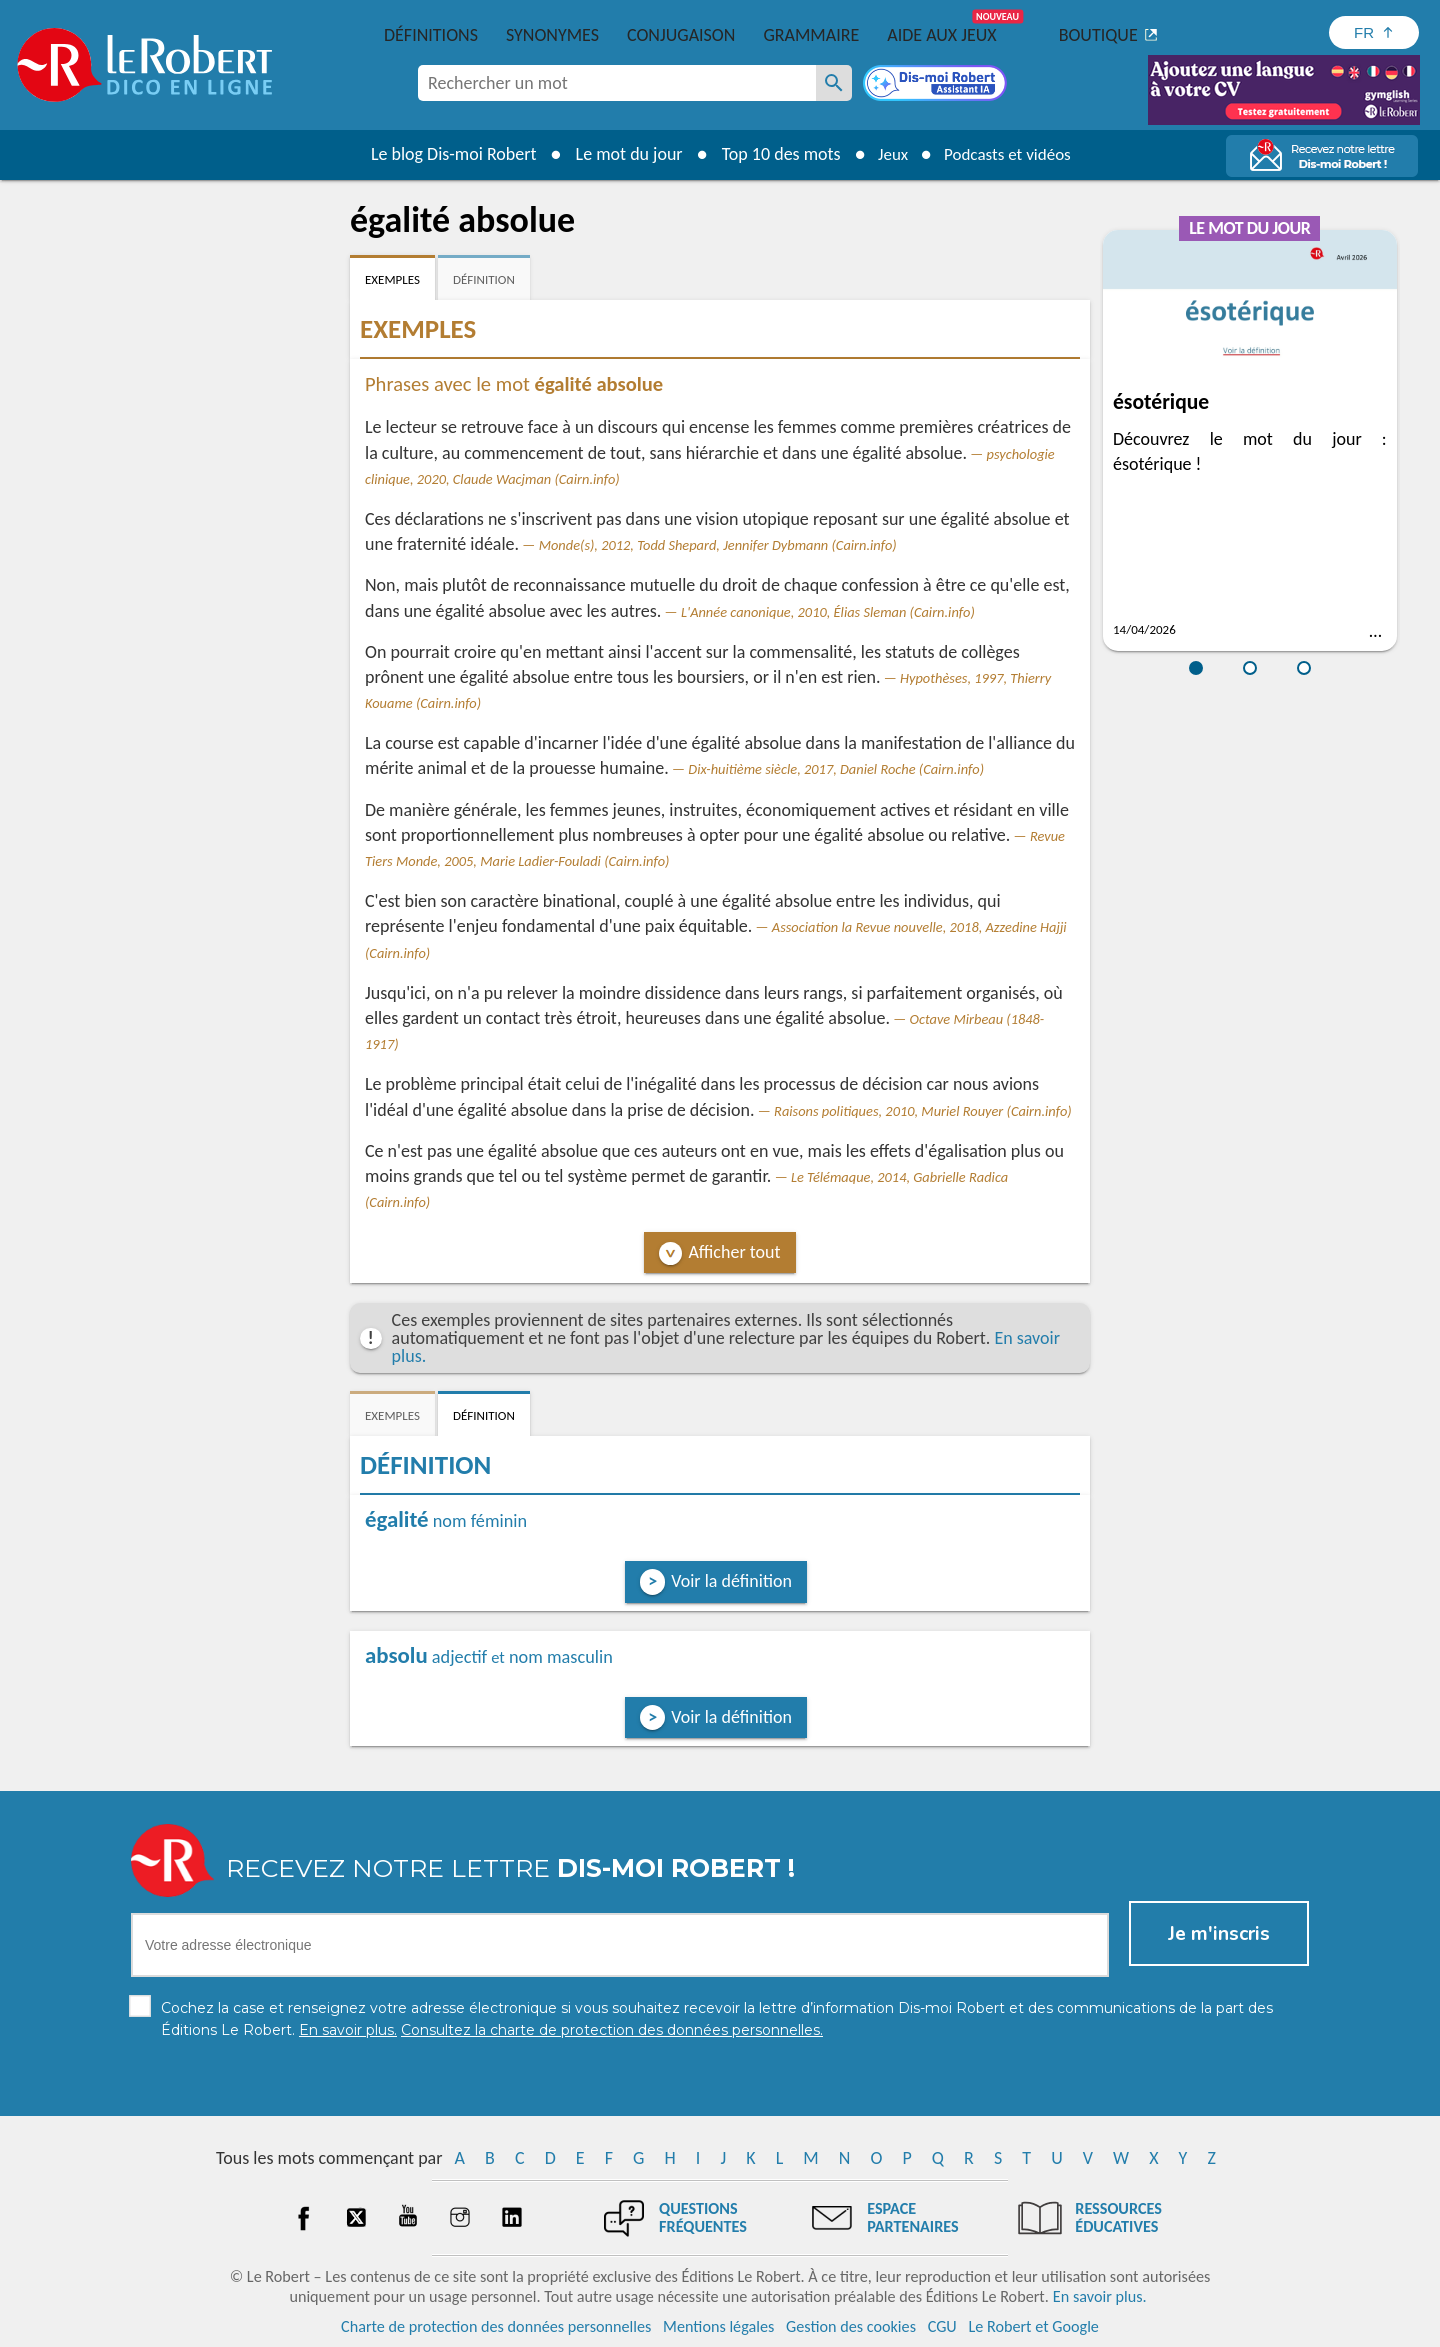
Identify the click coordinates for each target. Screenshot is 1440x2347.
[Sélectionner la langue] (1374, 32)
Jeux (888, 154)
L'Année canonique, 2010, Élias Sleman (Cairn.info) (828, 612)
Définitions (431, 35)
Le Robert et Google (1033, 2326)
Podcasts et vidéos (1010, 154)
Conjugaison (681, 35)
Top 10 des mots (773, 154)
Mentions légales (718, 2326)
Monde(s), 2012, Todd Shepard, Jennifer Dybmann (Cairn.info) (718, 545)
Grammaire (811, 35)
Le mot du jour (621, 154)
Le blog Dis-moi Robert (446, 154)
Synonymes (552, 35)
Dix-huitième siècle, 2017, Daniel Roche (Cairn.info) (836, 769)
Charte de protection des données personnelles (496, 2326)
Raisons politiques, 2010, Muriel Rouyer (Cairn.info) (923, 1111)
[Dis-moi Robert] (937, 85)
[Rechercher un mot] (834, 83)
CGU (942, 2326)
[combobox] (617, 83)
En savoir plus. (1100, 2296)
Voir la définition (731, 1581)
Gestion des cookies (851, 2326)
